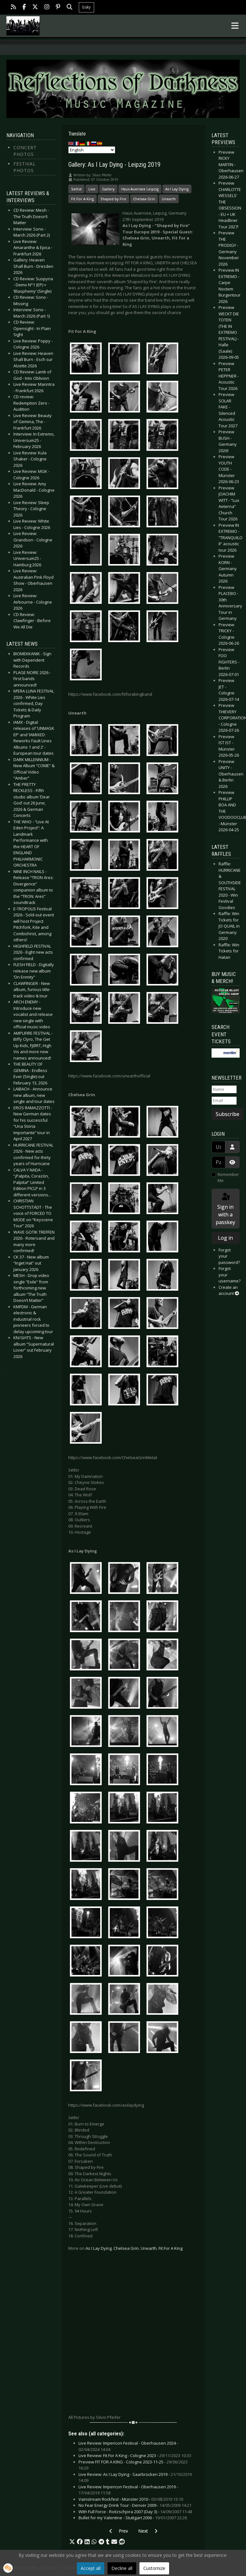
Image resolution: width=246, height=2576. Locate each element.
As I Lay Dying (177, 189)
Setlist (76, 189)
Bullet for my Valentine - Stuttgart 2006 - (132, 2518)
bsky (86, 7)
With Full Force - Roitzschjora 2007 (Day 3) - (135, 2511)
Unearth (169, 198)
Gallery (108, 189)
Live (91, 189)
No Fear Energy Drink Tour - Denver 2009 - (134, 2505)
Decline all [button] (121, 2568)
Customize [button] (154, 2568)
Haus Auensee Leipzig (140, 189)
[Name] (224, 1089)
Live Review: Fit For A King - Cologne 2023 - (134, 2455)
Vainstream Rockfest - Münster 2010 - (130, 2499)
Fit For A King (82, 198)
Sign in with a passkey (225, 1209)
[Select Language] (91, 149)
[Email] (224, 1101)
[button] (72, 2542)
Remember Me (228, 1177)
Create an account (229, 1290)
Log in (225, 1237)
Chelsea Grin (144, 198)
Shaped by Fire (113, 198)
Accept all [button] (91, 2568)
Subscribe (227, 1114)
